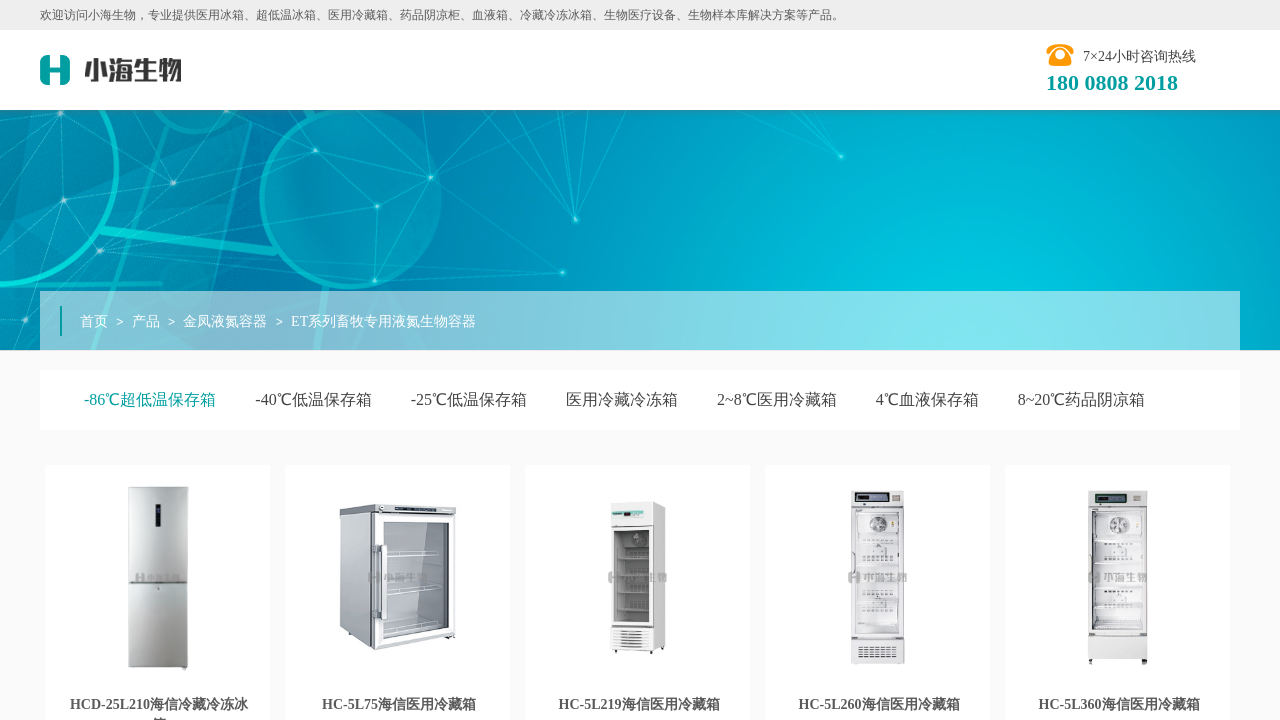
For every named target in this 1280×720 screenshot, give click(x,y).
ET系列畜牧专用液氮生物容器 (383, 321)
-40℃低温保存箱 (313, 399)
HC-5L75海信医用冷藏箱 (399, 704)
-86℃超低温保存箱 (150, 399)
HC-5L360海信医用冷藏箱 (1119, 704)
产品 (146, 321)
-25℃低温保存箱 (469, 399)
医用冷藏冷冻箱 (622, 399)
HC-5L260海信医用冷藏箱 (879, 704)
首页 (94, 321)
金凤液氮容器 (225, 321)
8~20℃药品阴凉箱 (1082, 399)
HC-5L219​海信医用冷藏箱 (639, 704)
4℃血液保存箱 (927, 399)
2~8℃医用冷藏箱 (777, 399)
